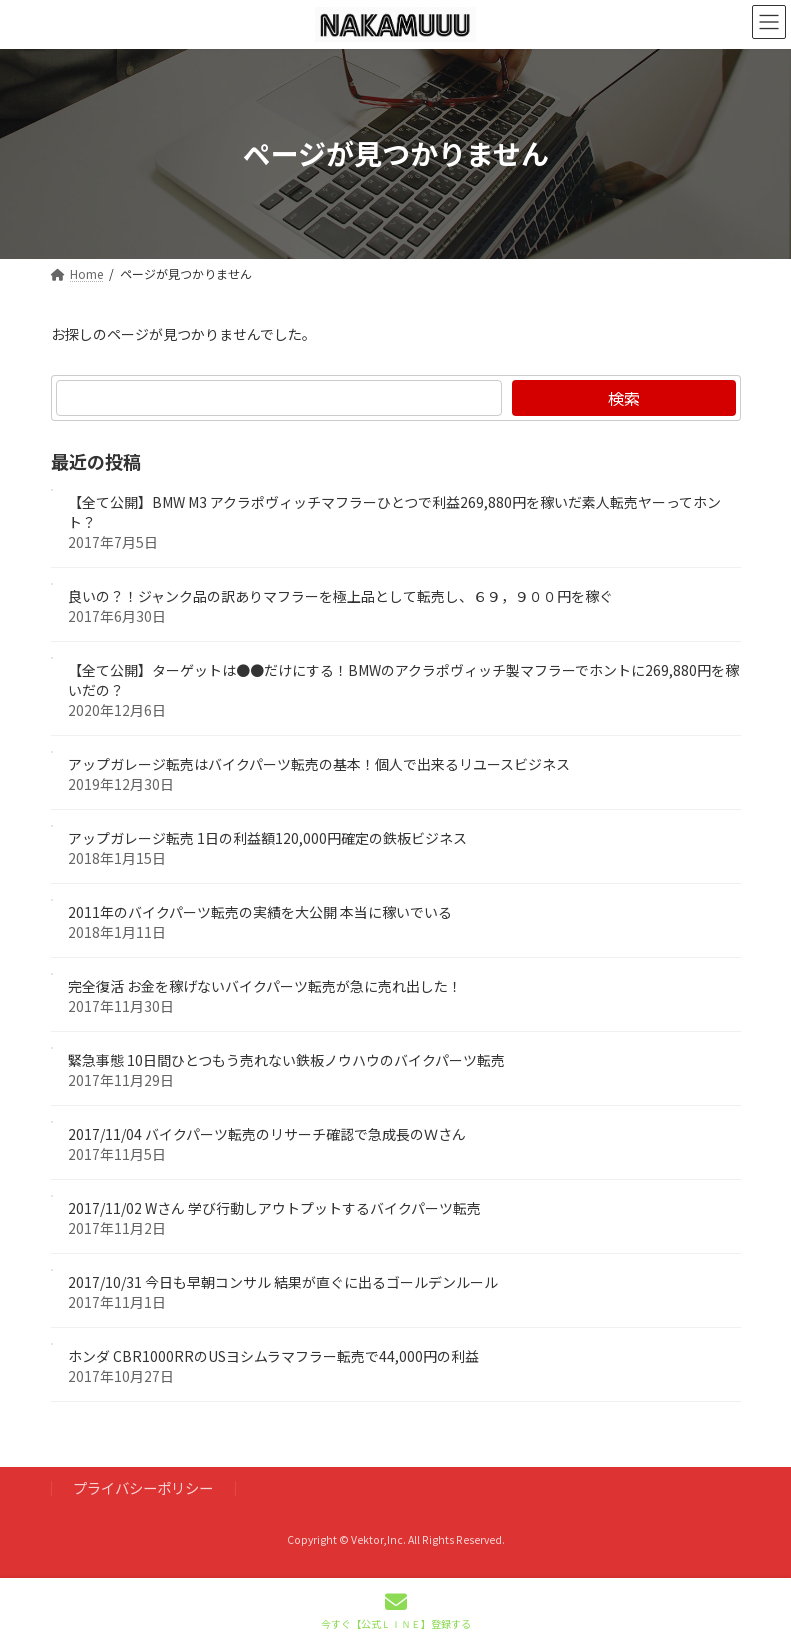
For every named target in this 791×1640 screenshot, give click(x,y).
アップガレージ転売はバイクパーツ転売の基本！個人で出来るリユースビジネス (319, 764)
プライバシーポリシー (143, 1487)
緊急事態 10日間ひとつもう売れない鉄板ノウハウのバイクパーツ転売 (286, 1060)
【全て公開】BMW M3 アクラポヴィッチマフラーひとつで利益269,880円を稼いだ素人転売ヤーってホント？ (394, 512)
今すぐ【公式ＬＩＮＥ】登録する (396, 1610)
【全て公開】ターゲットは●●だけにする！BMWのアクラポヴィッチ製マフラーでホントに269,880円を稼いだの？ (403, 680)
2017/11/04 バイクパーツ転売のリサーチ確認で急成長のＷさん (267, 1134)
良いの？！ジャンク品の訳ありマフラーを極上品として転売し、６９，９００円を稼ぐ (340, 596)
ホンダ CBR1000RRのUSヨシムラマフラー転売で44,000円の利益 (273, 1356)
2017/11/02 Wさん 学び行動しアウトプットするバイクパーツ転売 (274, 1208)
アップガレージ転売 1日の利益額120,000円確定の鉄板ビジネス (267, 838)
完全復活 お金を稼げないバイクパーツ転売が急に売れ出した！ (265, 986)
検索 (623, 398)
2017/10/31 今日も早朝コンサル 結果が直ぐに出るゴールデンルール (283, 1282)
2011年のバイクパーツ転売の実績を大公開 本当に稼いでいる (260, 912)
